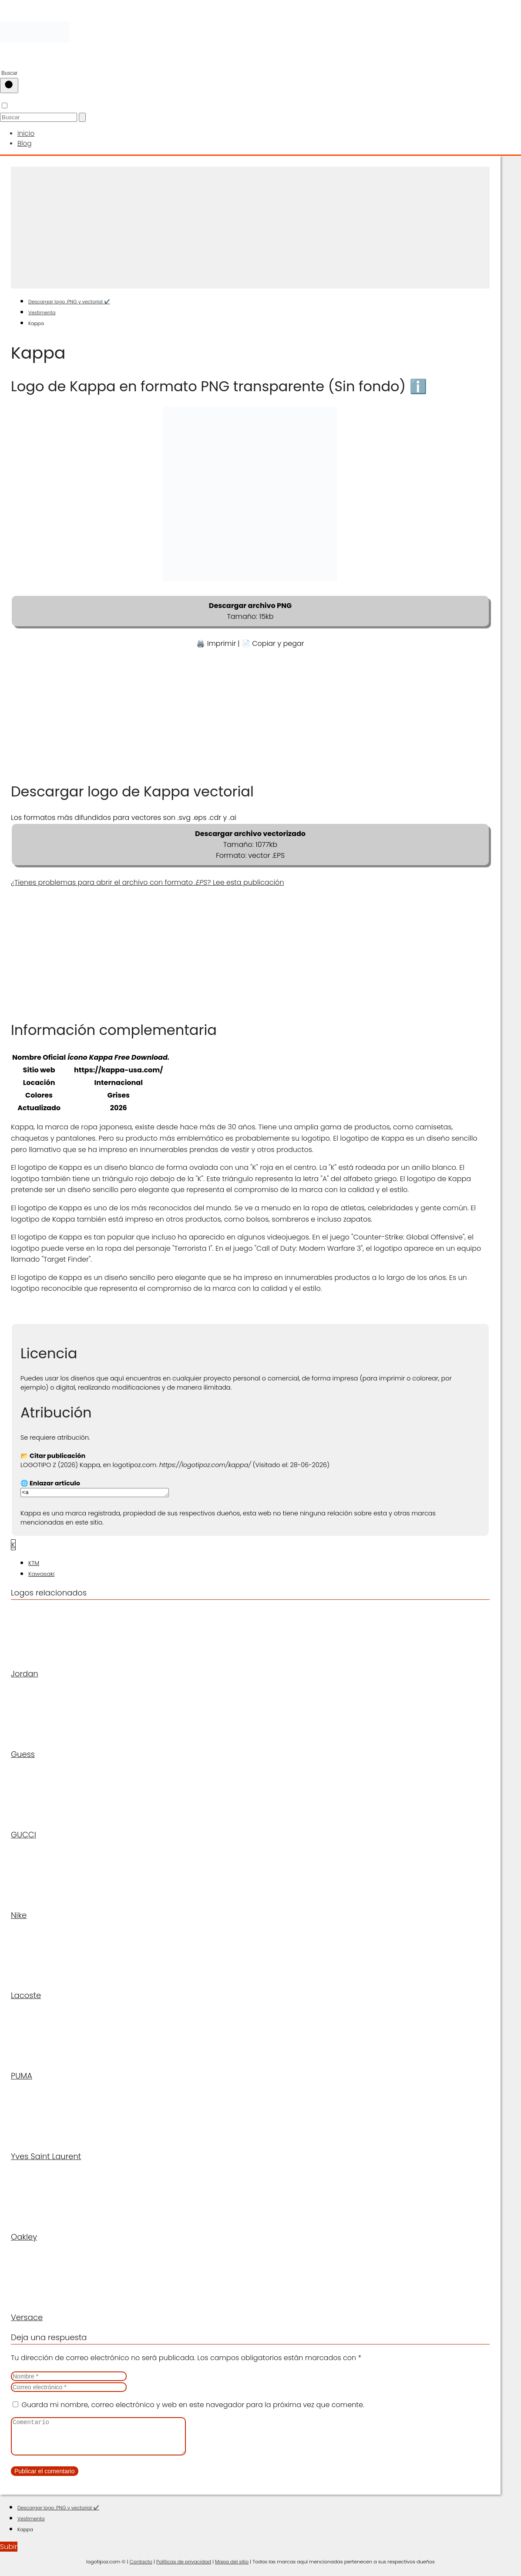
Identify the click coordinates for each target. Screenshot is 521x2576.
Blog (23, 142)
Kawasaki (41, 1573)
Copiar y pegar (278, 642)
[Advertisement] (250, 226)
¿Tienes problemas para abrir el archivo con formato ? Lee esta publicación (147, 881)
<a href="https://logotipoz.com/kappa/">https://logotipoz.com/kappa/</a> (103, 1491)
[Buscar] (9, 85)
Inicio (25, 132)
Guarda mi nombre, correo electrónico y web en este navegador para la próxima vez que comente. (192, 2404)
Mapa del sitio (232, 2567)
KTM (33, 1562)
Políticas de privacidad (183, 2567)
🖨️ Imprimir (215, 642)
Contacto (141, 2567)
